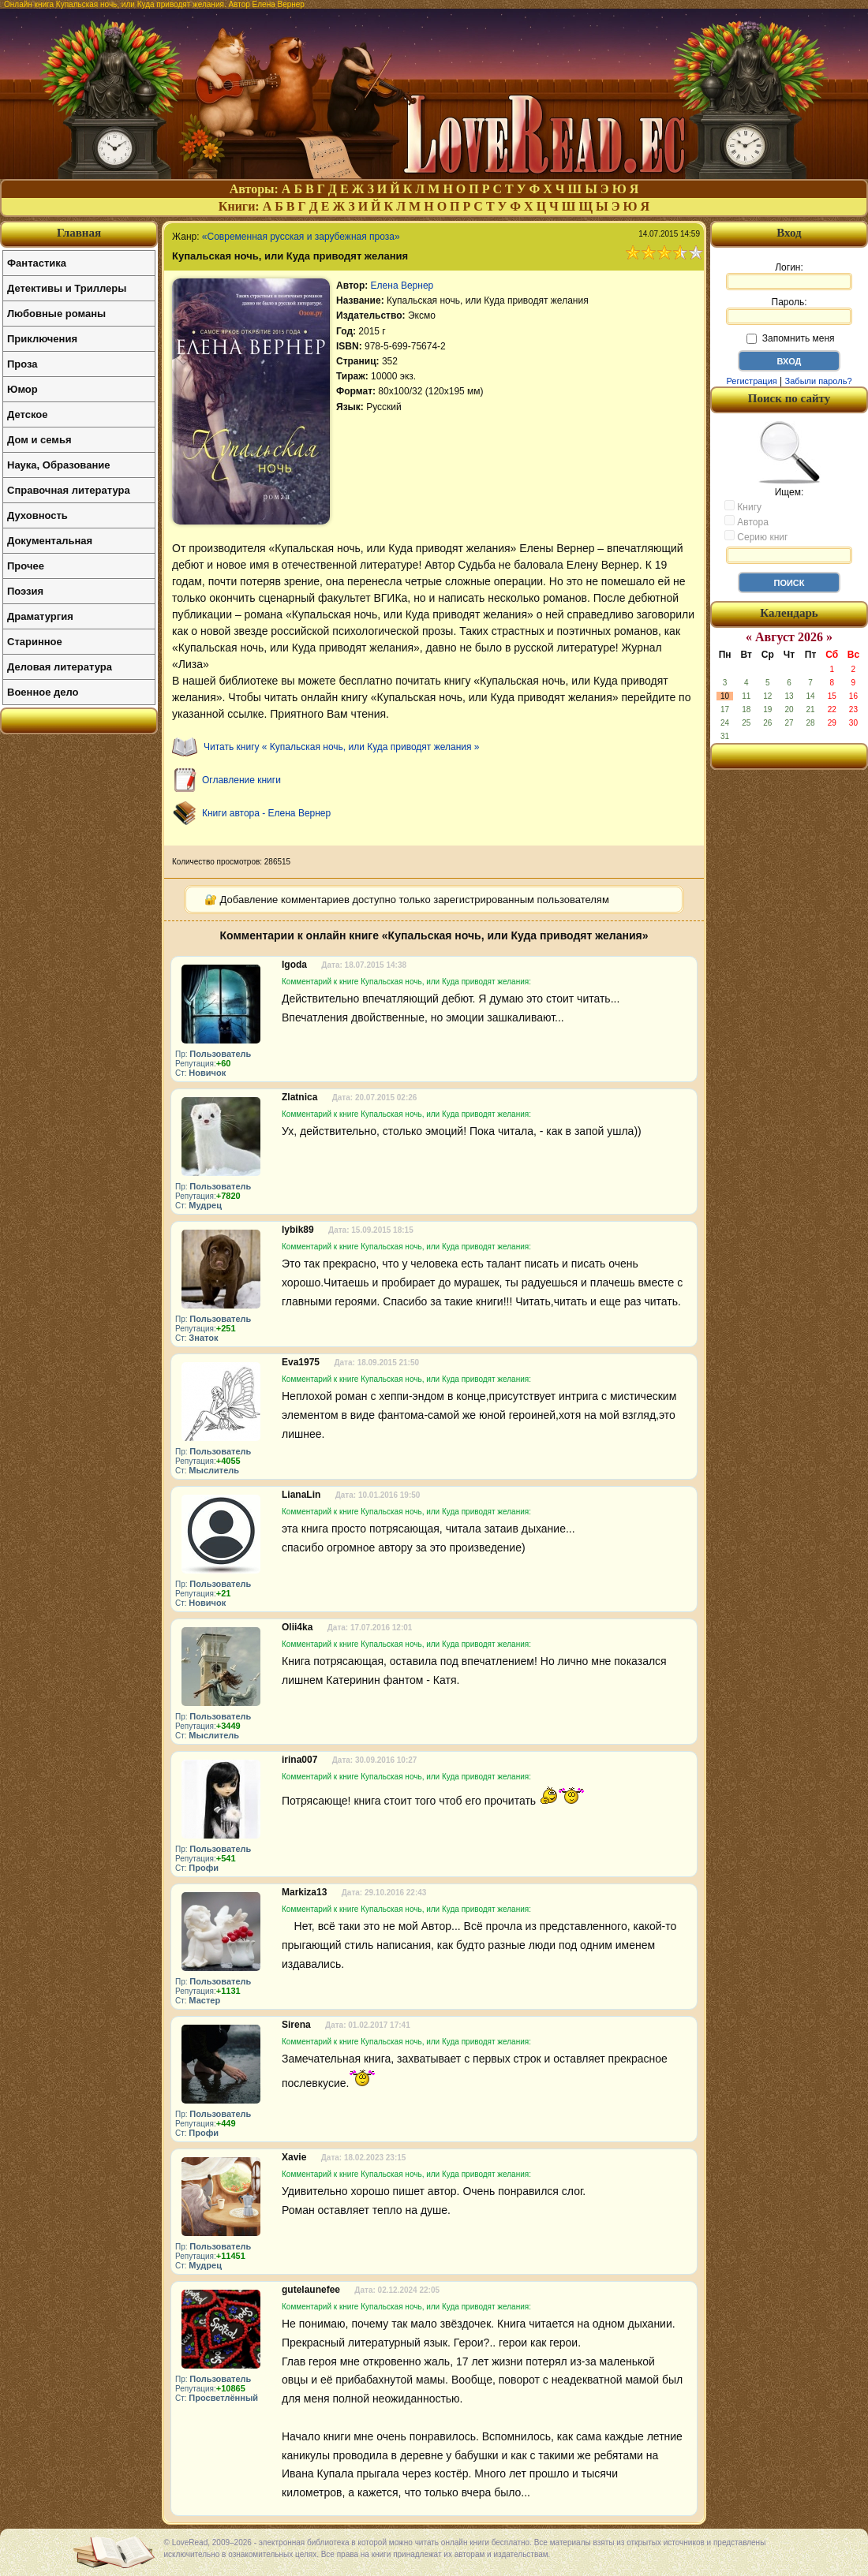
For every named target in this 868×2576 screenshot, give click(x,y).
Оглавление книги (241, 780)
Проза (22, 364)
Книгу (742, 506)
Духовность (37, 515)
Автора (746, 521)
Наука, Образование (58, 465)
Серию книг (756, 536)
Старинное (34, 642)
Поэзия (25, 591)
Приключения (42, 339)
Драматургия (40, 616)
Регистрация (751, 381)
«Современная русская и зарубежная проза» (301, 236)
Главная (79, 232)
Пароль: (789, 311)
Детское (27, 414)
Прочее (25, 566)
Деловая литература (59, 667)
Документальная (49, 541)
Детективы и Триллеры (66, 288)
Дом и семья (39, 440)
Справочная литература (68, 490)
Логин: (789, 276)
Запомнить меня (790, 338)
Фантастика (36, 263)
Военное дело (43, 692)
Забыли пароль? (818, 381)
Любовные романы (56, 313)
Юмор (22, 389)
